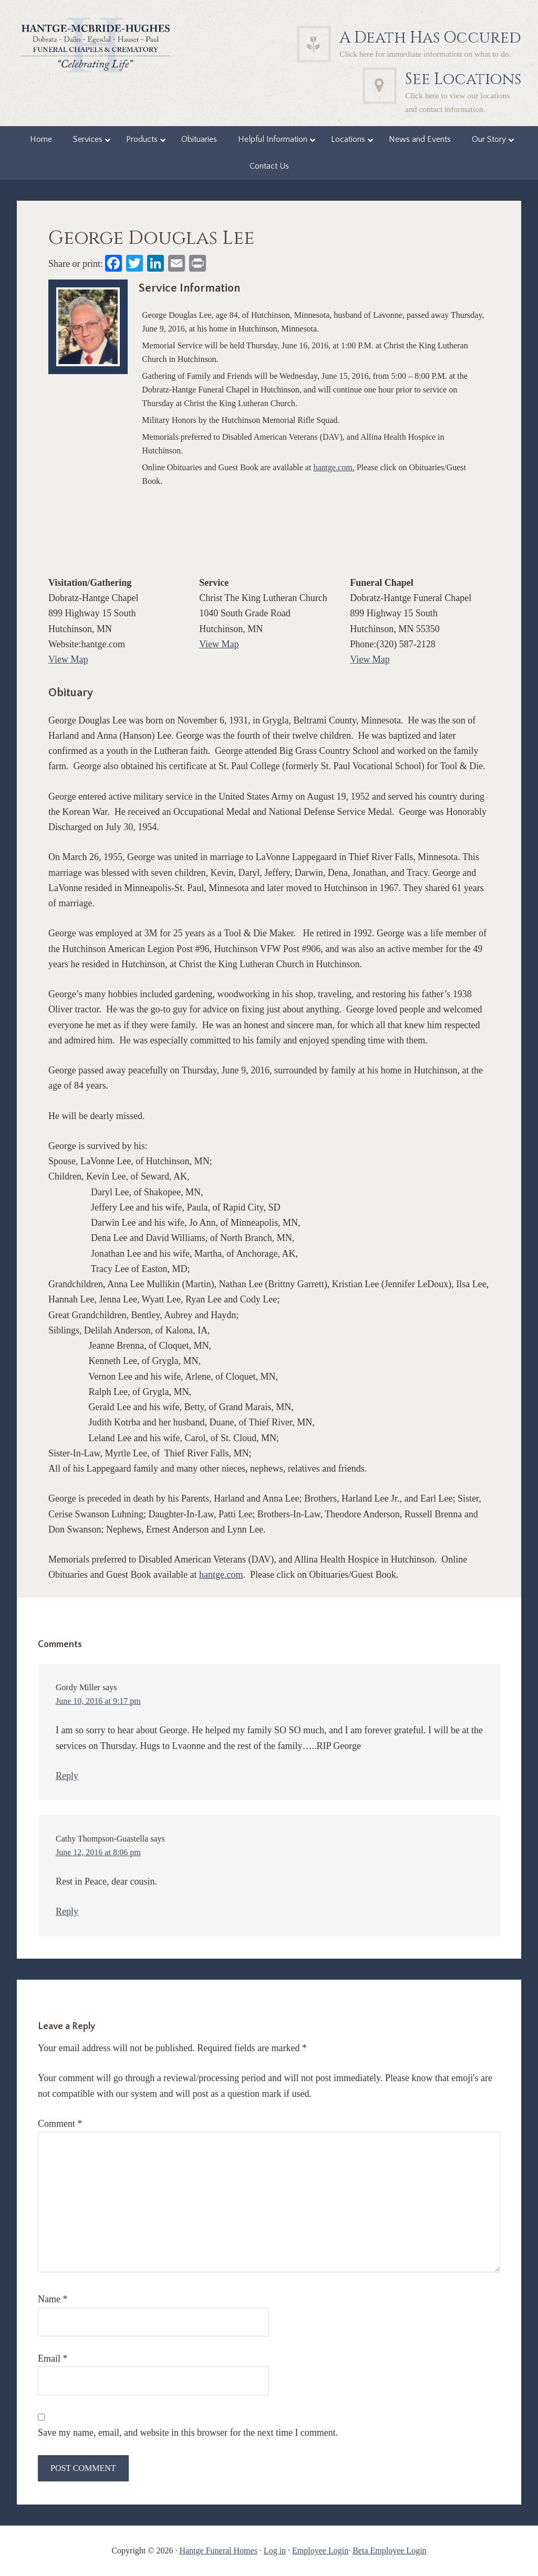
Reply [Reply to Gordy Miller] (67, 1776)
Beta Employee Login (389, 2550)
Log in (275, 2550)
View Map (68, 659)
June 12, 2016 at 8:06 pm (98, 1852)
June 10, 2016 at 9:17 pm (98, 1700)
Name (52, 2299)
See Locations (463, 79)
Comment (60, 2123)
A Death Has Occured (430, 37)
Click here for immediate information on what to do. (425, 53)
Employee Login (320, 2550)
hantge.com (332, 467)
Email (53, 2358)
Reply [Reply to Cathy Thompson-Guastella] (67, 1911)
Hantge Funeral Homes (218, 2550)
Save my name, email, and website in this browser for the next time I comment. (188, 2432)
